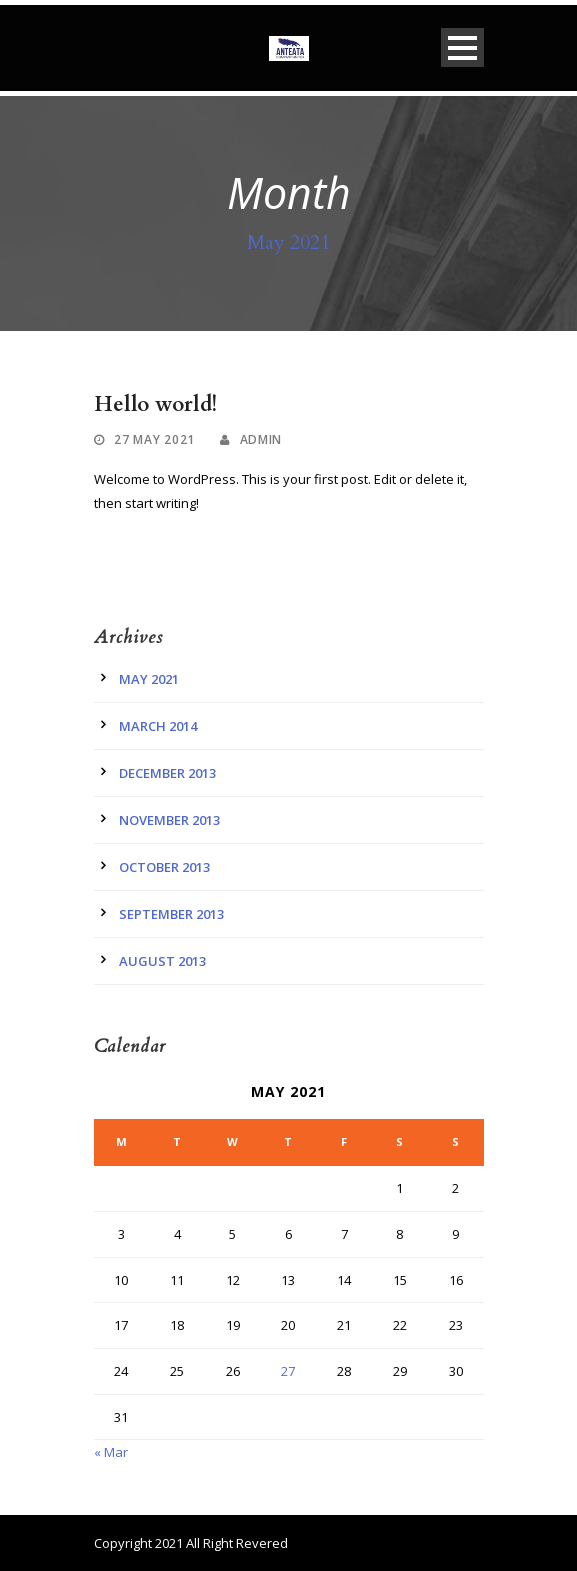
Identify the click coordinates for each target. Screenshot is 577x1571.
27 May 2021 (154, 439)
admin (261, 439)
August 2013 (162, 961)
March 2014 (158, 726)
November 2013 (169, 820)
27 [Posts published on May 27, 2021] (288, 1371)
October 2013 (164, 867)
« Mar (111, 1452)
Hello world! (155, 404)
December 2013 (167, 773)
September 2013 (171, 914)
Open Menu (462, 47)
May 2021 (149, 679)
